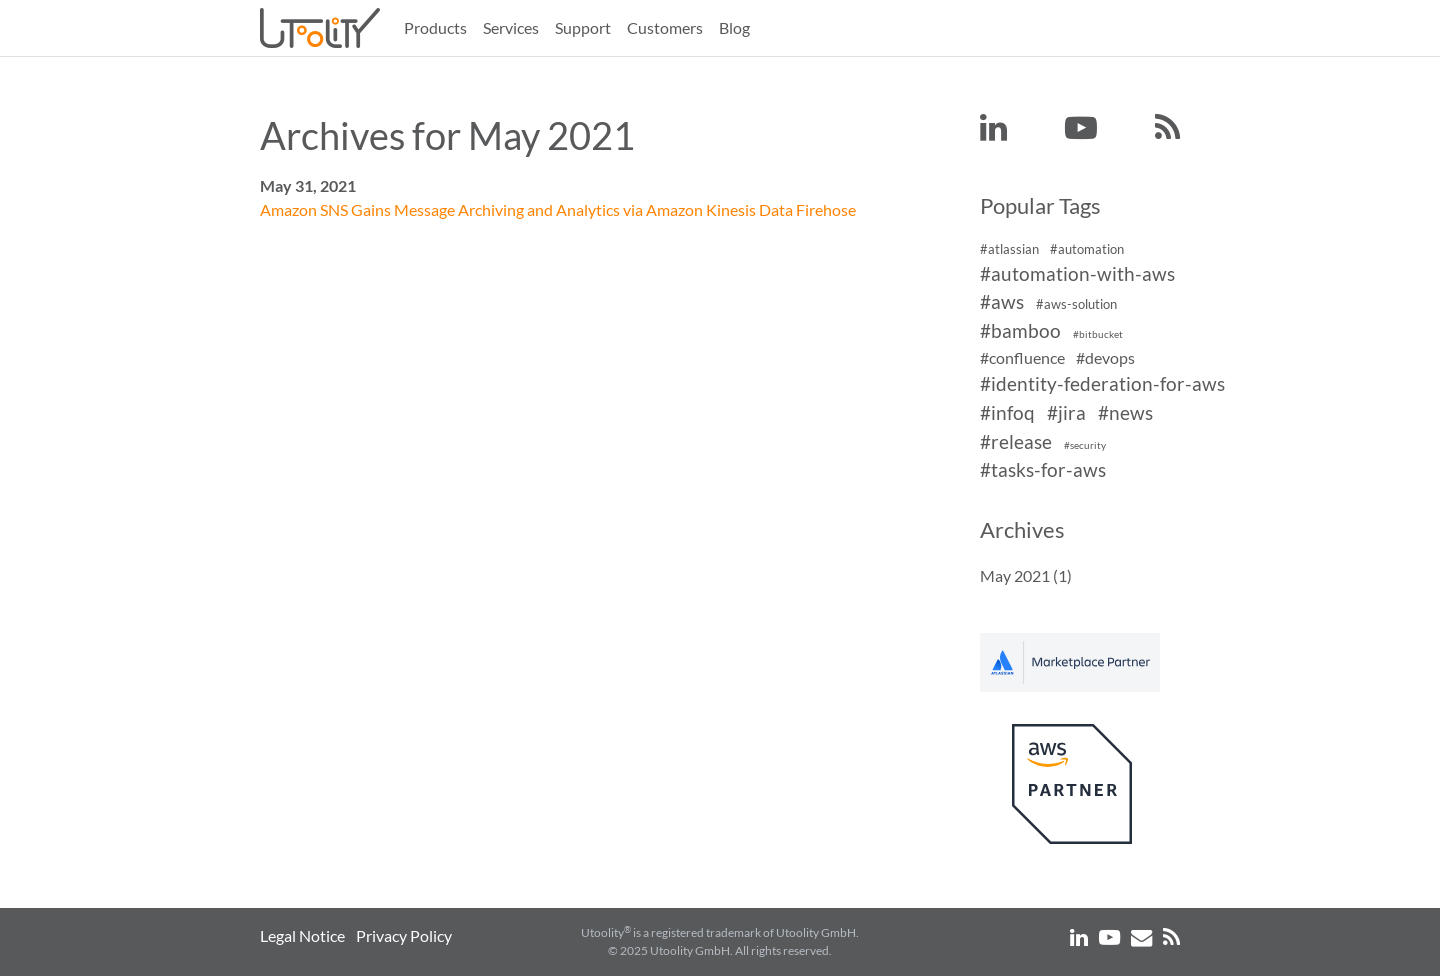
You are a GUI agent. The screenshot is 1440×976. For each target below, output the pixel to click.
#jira (1066, 412)
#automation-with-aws (1077, 273)
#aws (1002, 302)
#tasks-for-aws (1043, 470)
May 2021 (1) (1026, 575)
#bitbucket (1098, 334)
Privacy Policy (404, 935)
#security (1085, 445)
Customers (665, 27)
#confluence (1022, 357)
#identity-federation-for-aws (1102, 383)
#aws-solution (1076, 305)
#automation (1087, 249)
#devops (1105, 357)
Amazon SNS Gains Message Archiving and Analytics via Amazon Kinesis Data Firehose (558, 209)
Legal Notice (302, 935)
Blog (734, 27)
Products (435, 27)
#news (1125, 412)
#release (1016, 441)
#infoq (1007, 412)
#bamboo (1020, 330)
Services (511, 27)
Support (583, 27)
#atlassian (1009, 249)
